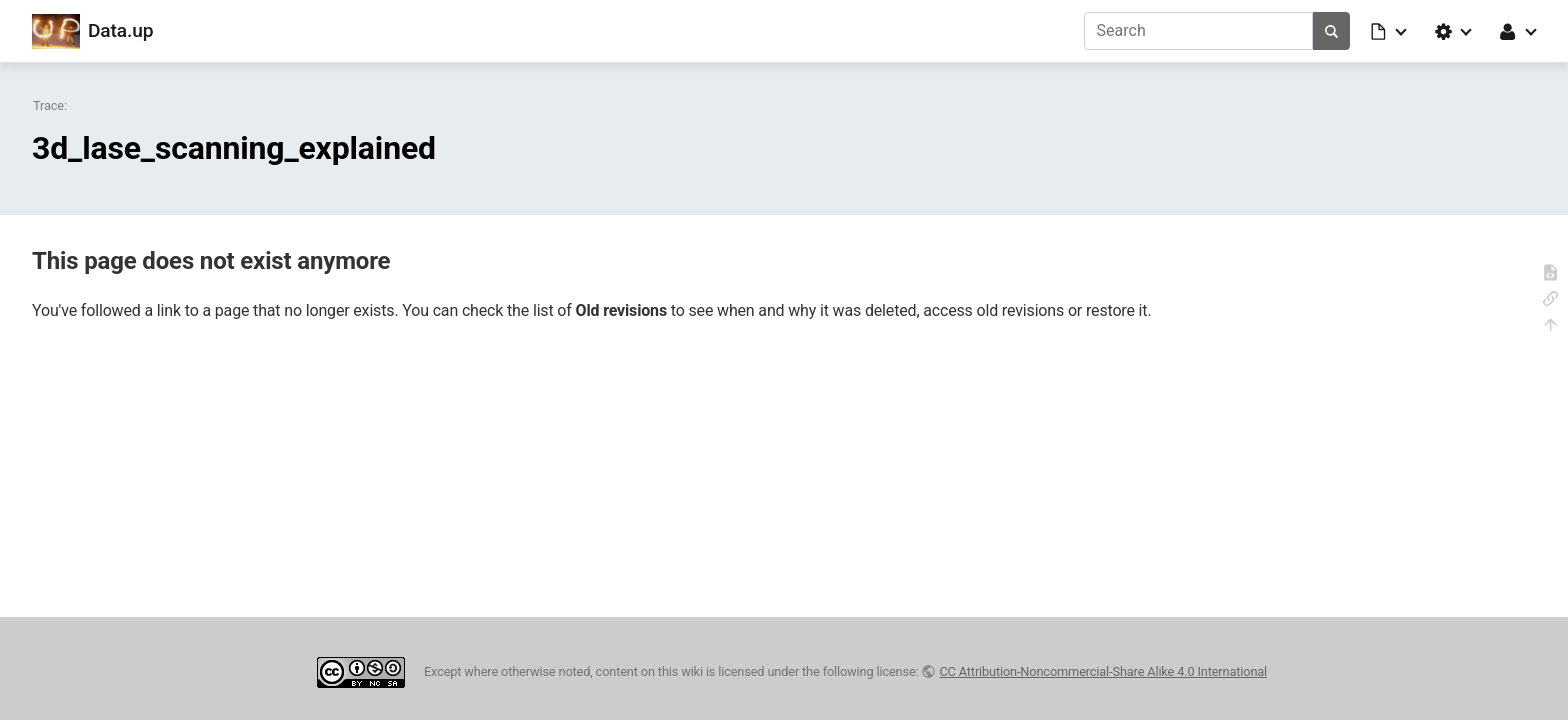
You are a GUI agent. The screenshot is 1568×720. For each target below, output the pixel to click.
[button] (1390, 31)
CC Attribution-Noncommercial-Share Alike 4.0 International (1103, 671)
